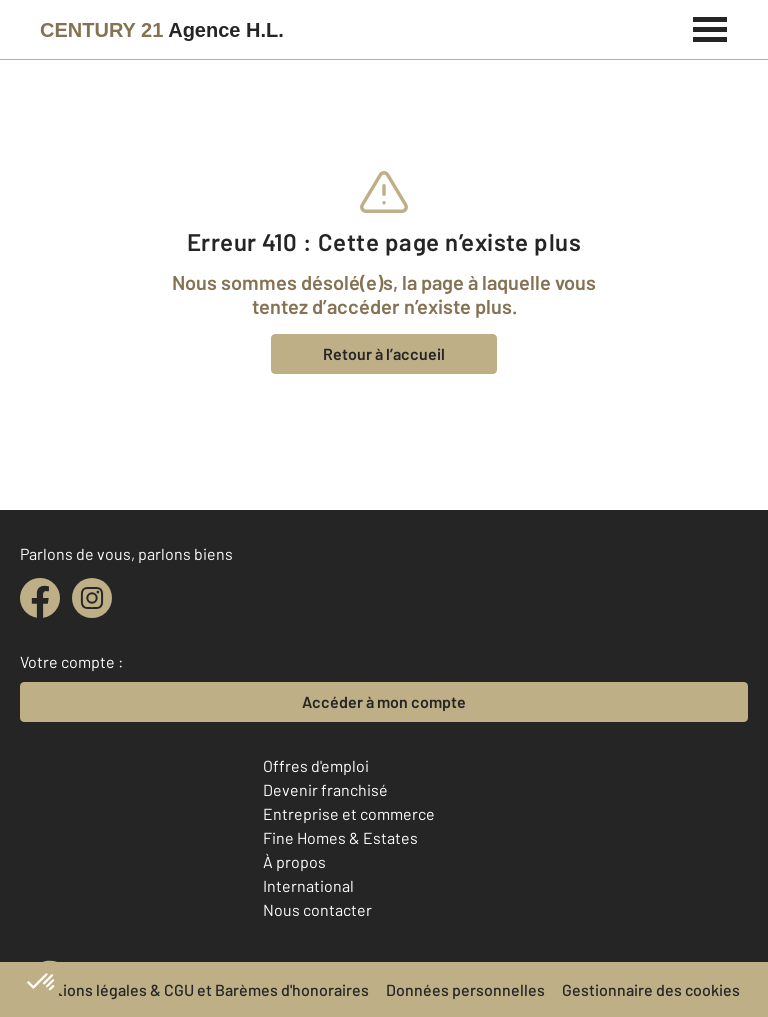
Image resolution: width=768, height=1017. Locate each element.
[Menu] (710, 27)
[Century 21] (162, 30)
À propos (294, 861)
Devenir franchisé (325, 789)
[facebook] (40, 598)
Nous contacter (317, 909)
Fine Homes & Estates (340, 837)
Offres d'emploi (316, 765)
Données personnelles (465, 989)
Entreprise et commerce (349, 813)
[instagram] (92, 598)
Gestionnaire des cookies (651, 989)
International (308, 885)
